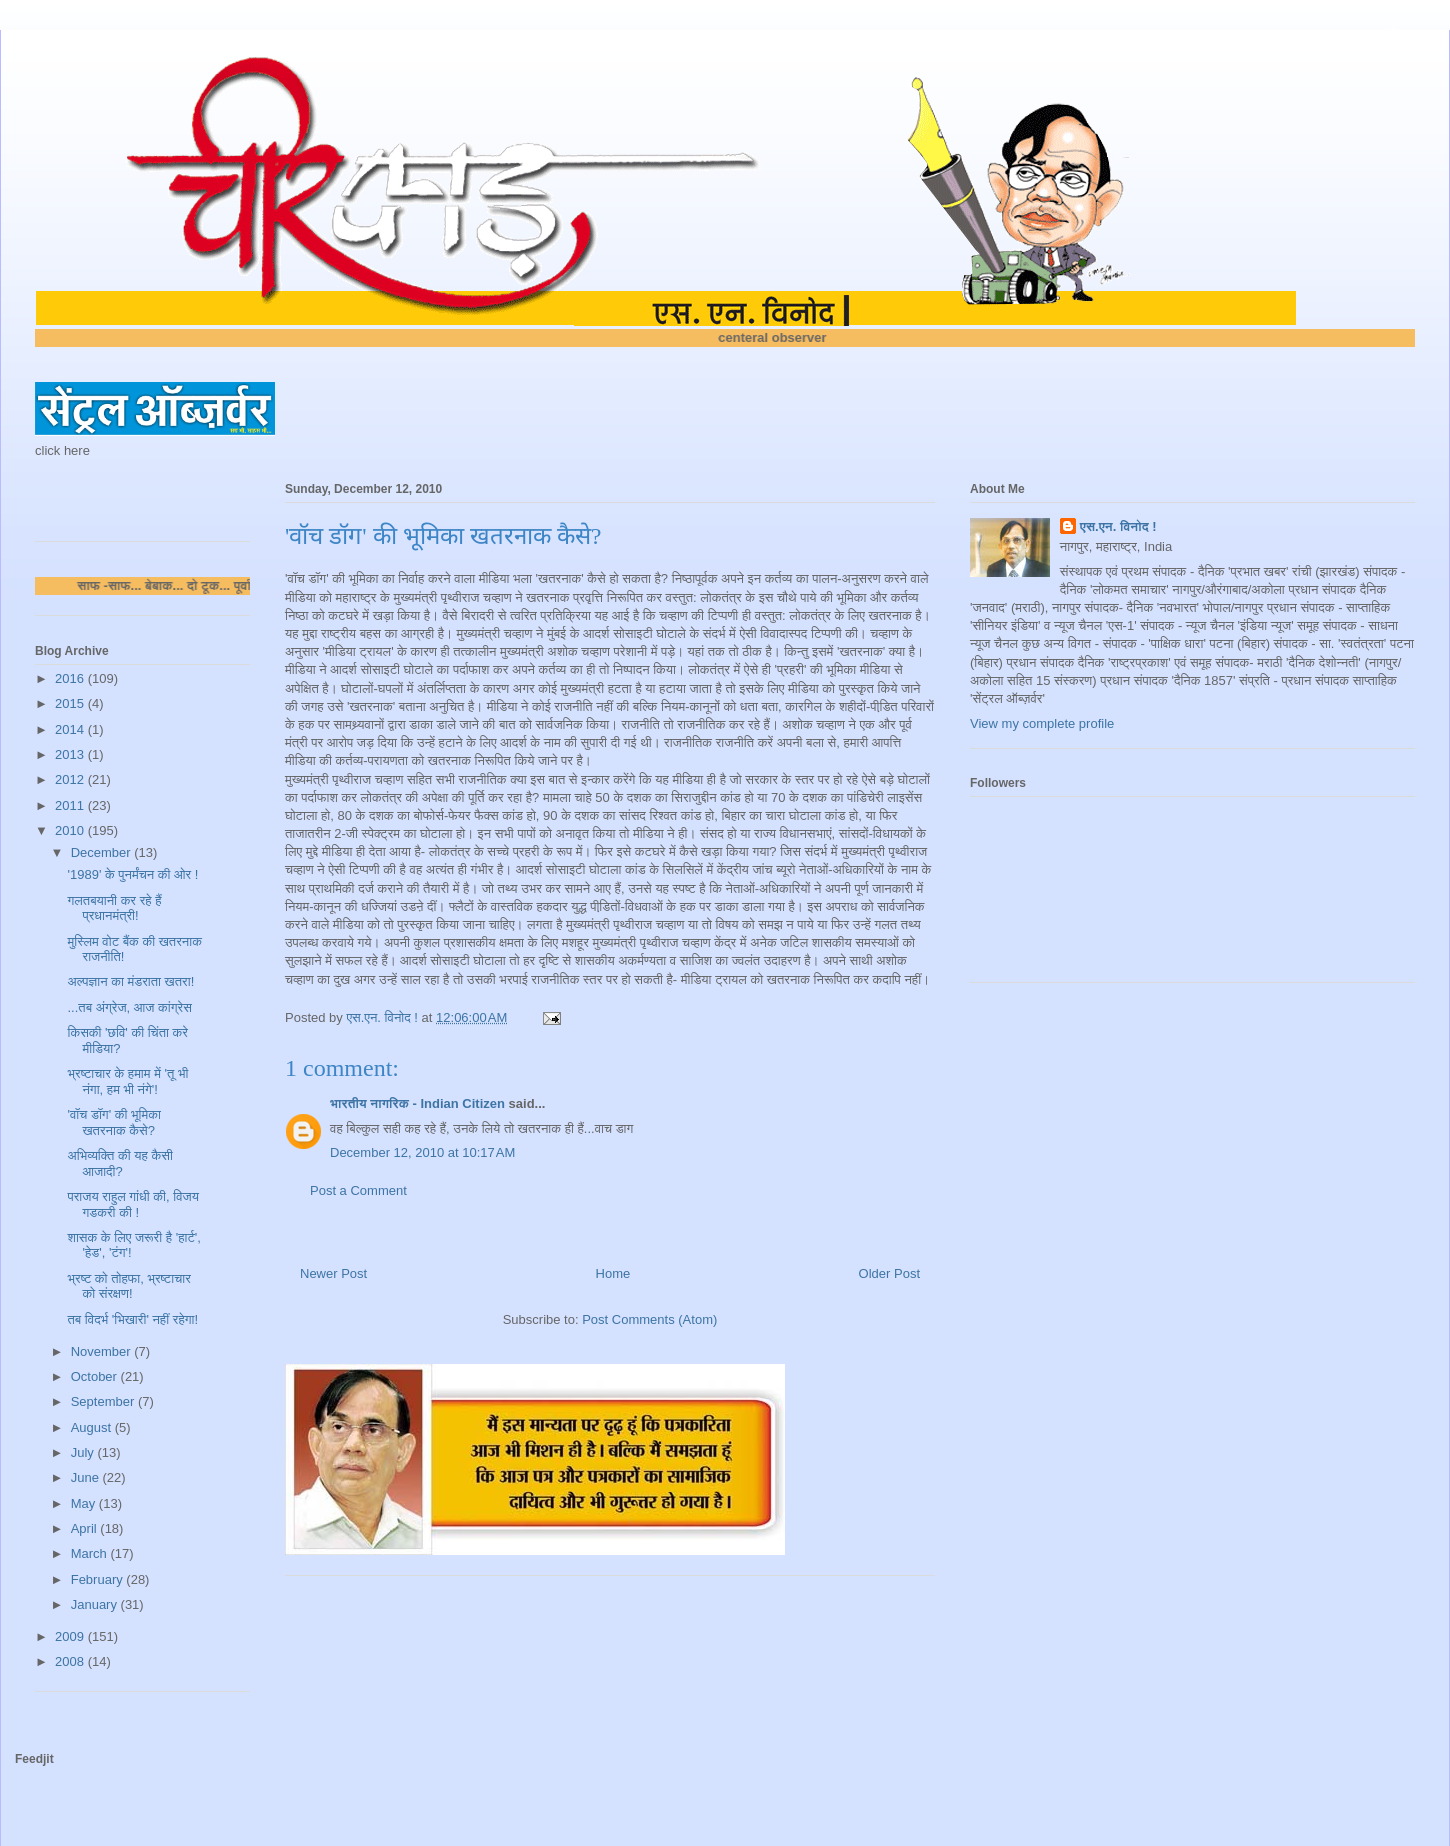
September (104, 1401)
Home (613, 1273)
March (91, 1553)
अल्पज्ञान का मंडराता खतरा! (130, 981)
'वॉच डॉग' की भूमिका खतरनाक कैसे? (113, 1122)
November (103, 1351)
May (85, 1503)
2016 (71, 678)
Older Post (889, 1273)
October (96, 1376)
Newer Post (333, 1273)
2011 (71, 805)
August (93, 1427)
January (96, 1604)
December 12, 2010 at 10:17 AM (422, 1152)
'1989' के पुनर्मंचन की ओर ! (132, 874)
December (103, 852)
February (99, 1579)
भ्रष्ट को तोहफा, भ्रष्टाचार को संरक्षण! (128, 1286)
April (86, 1528)
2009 (71, 1636)
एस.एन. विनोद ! (1118, 526)
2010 (71, 830)
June (87, 1477)
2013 (71, 754)
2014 (71, 729)
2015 (71, 703)
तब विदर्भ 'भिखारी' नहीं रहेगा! (132, 1319)
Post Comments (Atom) (649, 1319)
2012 (71, 779)
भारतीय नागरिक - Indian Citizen (417, 1103)
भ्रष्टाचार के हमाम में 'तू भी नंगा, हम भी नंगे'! (127, 1081)
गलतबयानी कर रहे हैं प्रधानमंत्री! (114, 908)
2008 (71, 1661)
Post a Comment (358, 1190)
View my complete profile (1042, 723)
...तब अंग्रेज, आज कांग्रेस (129, 1007)
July (84, 1452)
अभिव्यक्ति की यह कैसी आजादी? (119, 1163)
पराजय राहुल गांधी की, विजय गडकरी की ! (132, 1204)
